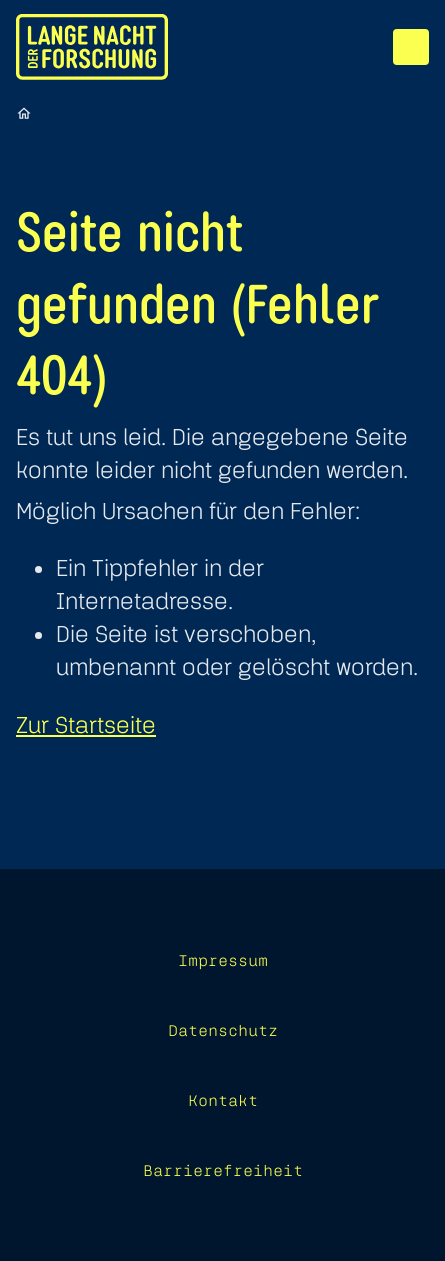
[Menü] (411, 47)
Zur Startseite (86, 724)
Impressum (223, 960)
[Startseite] (24, 113)
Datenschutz (223, 1030)
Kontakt (223, 1100)
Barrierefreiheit (223, 1170)
